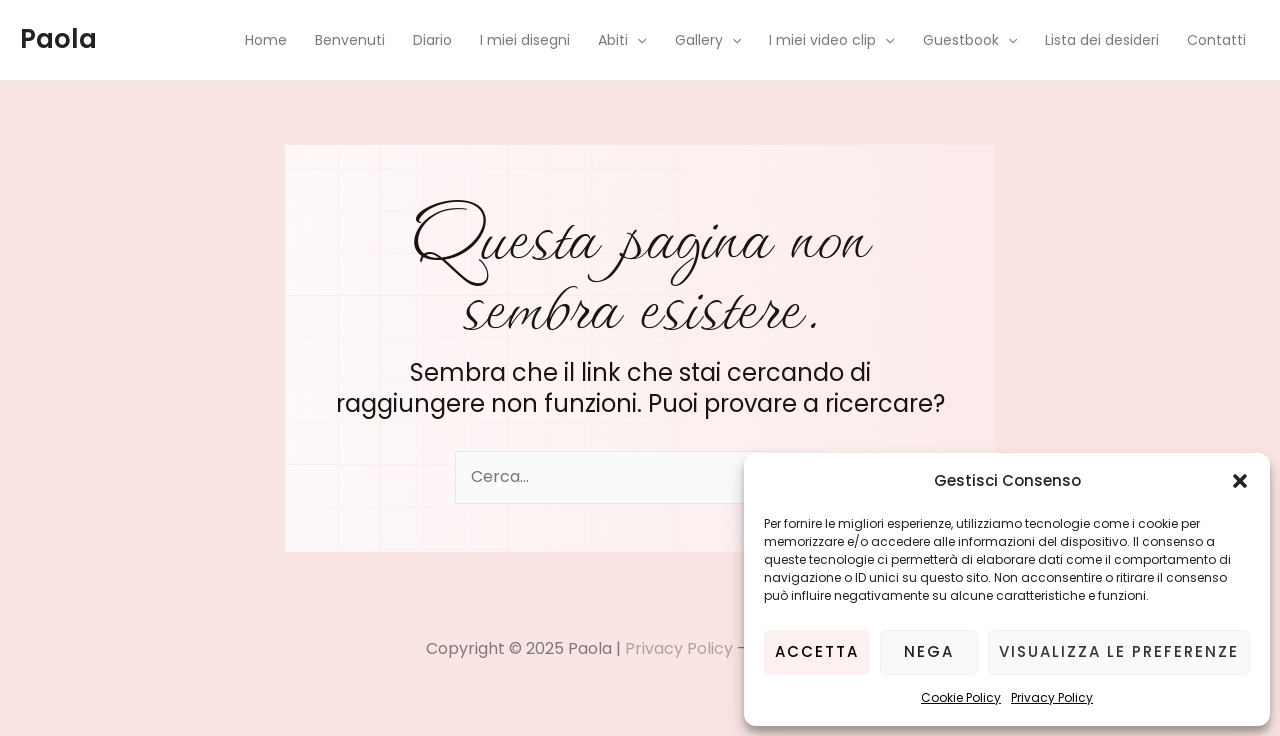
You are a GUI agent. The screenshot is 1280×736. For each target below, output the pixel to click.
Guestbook (970, 40)
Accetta (817, 651)
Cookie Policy (961, 697)
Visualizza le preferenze (1119, 651)
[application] (637, 40)
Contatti (1216, 40)
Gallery (708, 40)
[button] (1240, 481)
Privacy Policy (1052, 697)
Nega (929, 651)
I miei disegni (525, 40)
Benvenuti (350, 40)
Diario (432, 40)
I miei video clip (831, 40)
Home (266, 40)
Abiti (622, 40)
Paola (58, 39)
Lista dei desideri (1102, 40)
